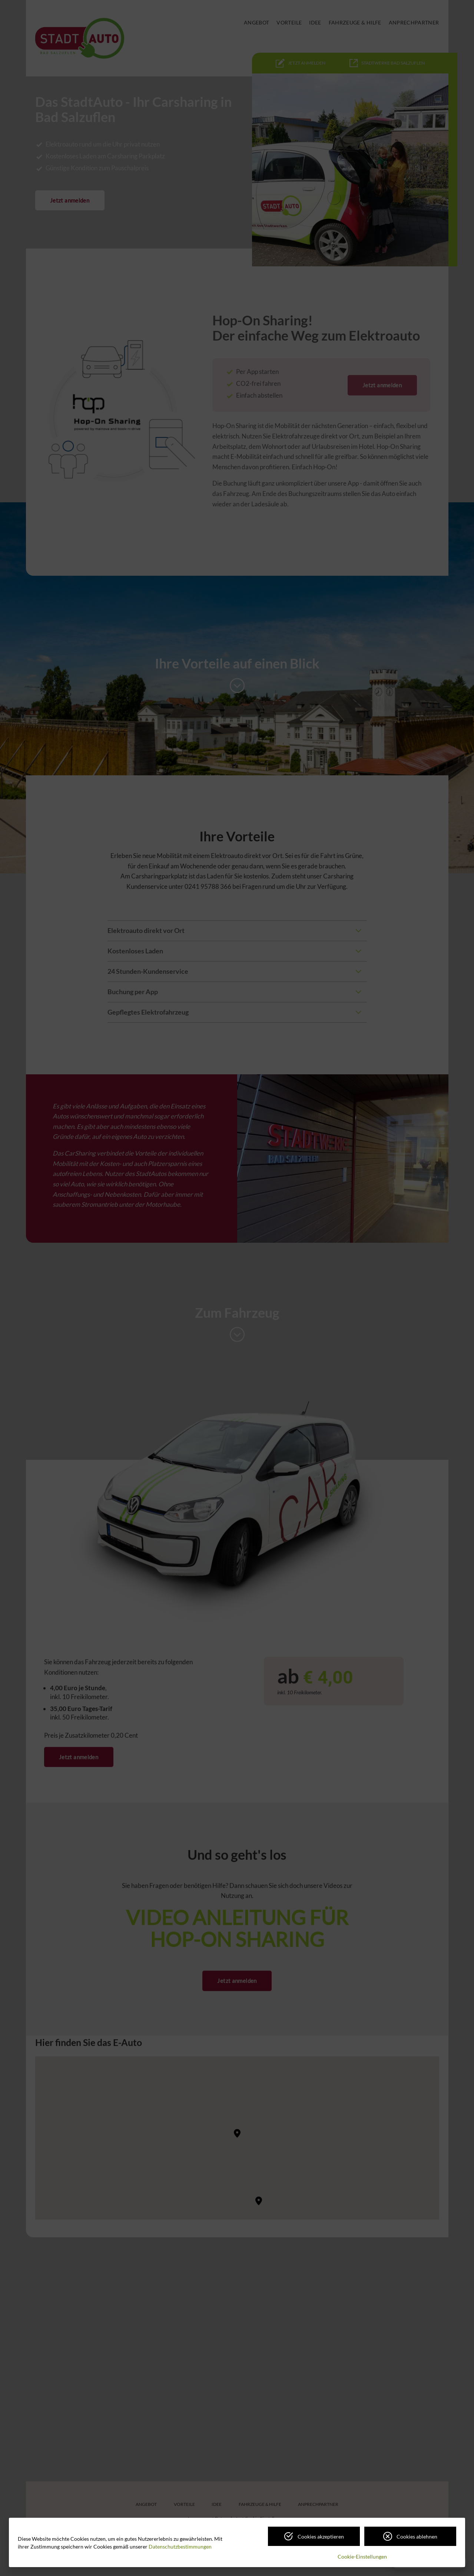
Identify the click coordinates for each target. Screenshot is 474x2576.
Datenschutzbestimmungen (180, 2546)
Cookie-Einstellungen (362, 2556)
